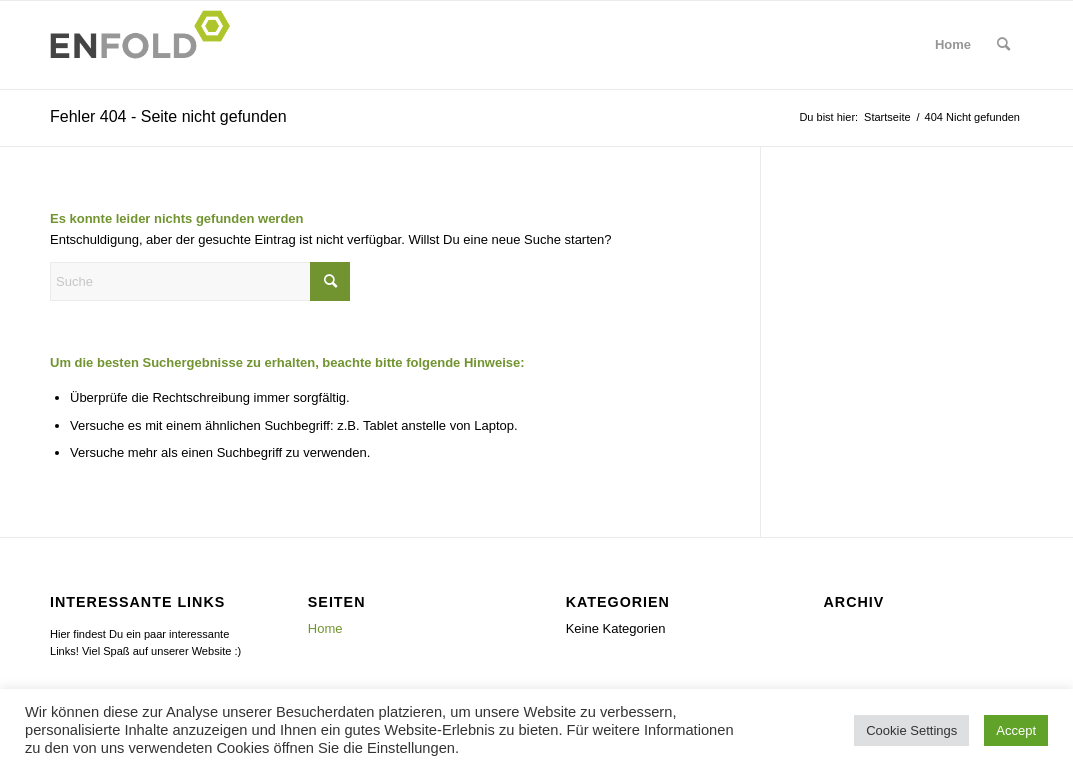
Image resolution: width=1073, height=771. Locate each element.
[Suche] (1003, 45)
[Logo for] (146, 45)
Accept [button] (1016, 730)
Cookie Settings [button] (911, 730)
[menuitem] (953, 45)
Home (325, 628)
